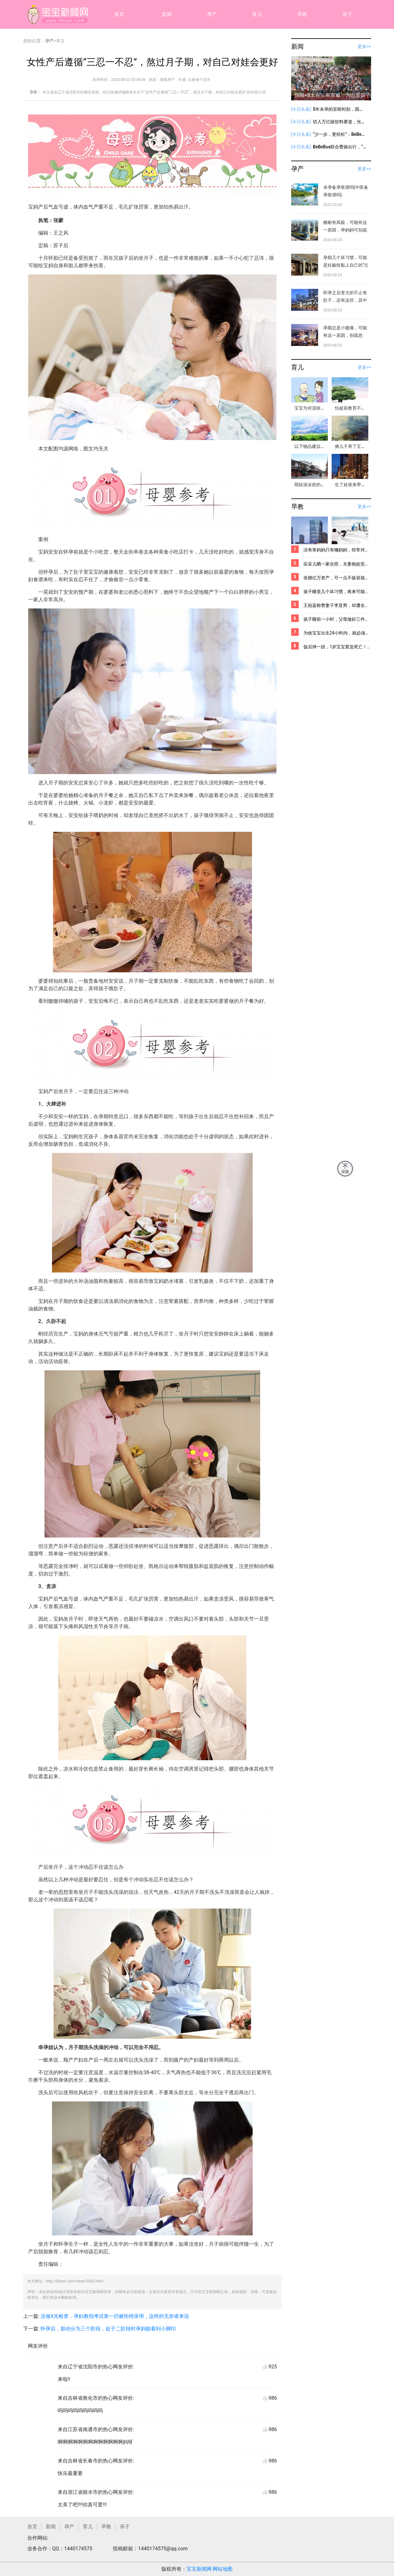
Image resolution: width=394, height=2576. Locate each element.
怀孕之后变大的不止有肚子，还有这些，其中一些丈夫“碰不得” (345, 300)
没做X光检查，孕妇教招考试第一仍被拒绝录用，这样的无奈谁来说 (114, 2316)
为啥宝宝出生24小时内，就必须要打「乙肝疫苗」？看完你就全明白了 (336, 632)
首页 (119, 14)
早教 (302, 14)
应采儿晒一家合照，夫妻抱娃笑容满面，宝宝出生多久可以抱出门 (336, 563)
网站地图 (223, 2569)
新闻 (167, 14)
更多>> (364, 46)
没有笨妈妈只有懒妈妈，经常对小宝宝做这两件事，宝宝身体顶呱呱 (336, 549)
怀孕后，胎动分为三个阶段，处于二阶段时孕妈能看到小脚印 (108, 2329)
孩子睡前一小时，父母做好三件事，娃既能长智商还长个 (336, 619)
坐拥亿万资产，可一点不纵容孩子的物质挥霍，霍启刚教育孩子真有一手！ (336, 577)
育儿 (257, 14)
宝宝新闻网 (199, 2569)
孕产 (212, 14)
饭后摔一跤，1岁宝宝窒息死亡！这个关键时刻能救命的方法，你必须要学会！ (336, 646)
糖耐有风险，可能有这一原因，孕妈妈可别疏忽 (345, 230)
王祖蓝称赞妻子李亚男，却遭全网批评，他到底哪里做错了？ (336, 605)
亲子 (347, 14)
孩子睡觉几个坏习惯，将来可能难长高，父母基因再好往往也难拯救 (336, 591)
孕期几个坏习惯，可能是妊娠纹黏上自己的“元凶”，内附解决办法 (346, 265)
